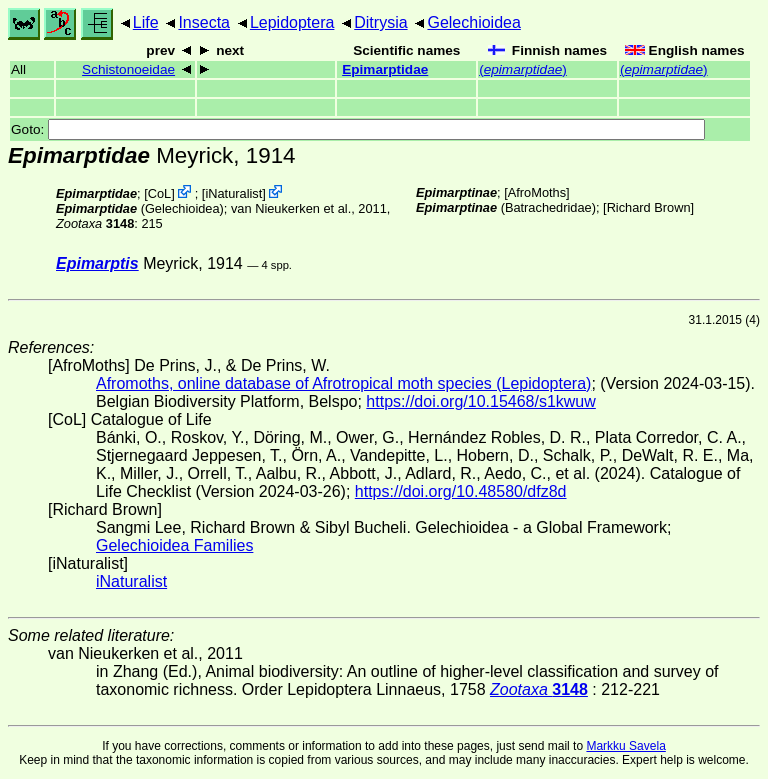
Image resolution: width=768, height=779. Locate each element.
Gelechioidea (473, 22)
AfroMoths (537, 192)
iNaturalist (233, 193)
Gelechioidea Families (174, 545)
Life (146, 22)
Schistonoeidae (128, 69)
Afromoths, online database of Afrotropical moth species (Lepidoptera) (343, 383)
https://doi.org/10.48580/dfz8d (461, 491)
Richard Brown (649, 207)
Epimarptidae (385, 69)
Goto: (358, 129)
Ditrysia (380, 22)
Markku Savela (625, 746)
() (523, 69)
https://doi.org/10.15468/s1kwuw (480, 401)
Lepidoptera (292, 22)
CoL (159, 193)
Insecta (204, 22)
